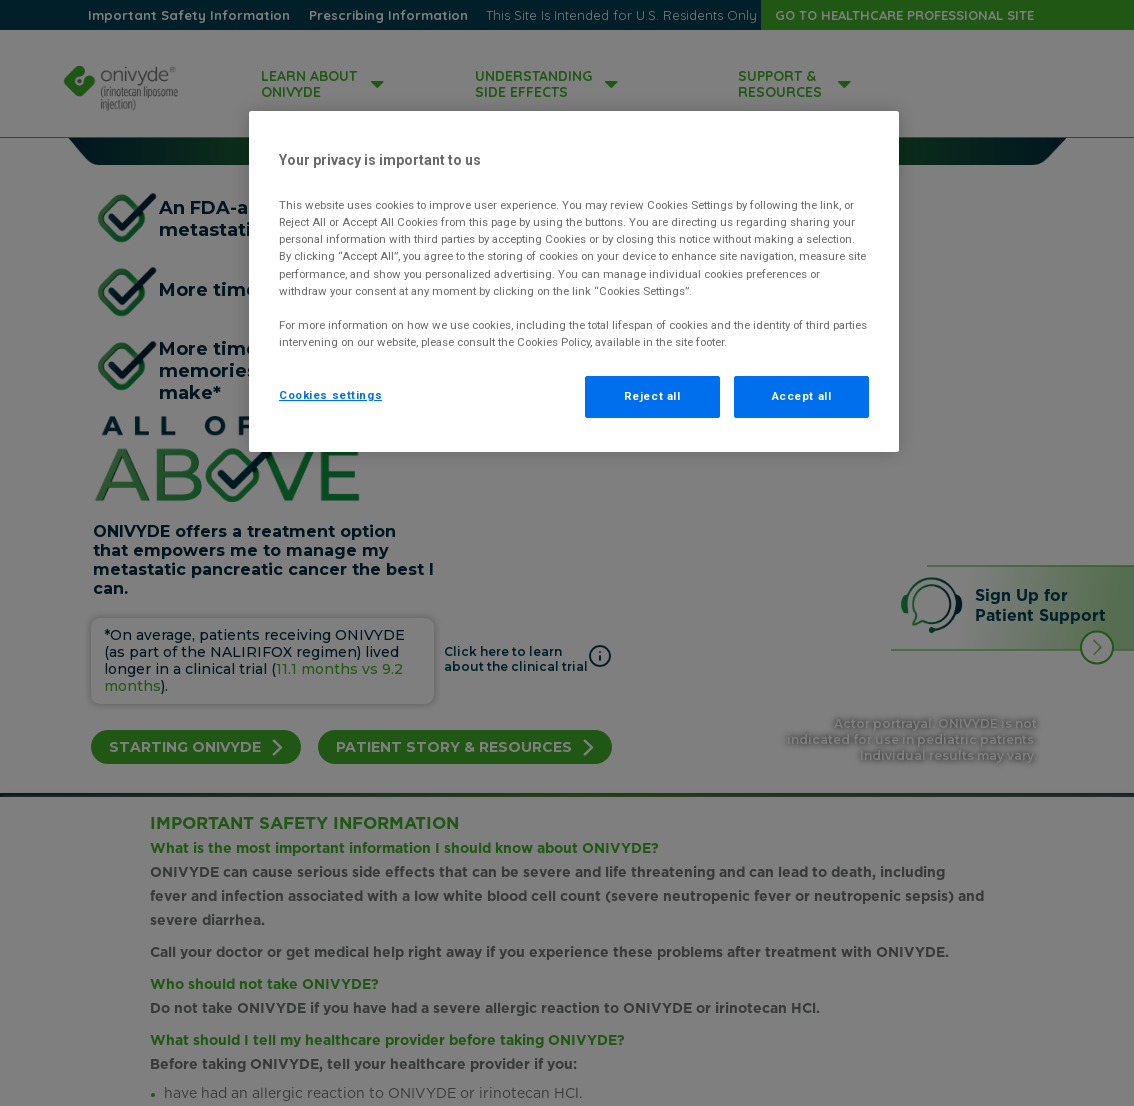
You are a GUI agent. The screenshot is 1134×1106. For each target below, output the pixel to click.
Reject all (652, 396)
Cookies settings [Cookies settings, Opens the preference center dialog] (330, 395)
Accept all (802, 396)
